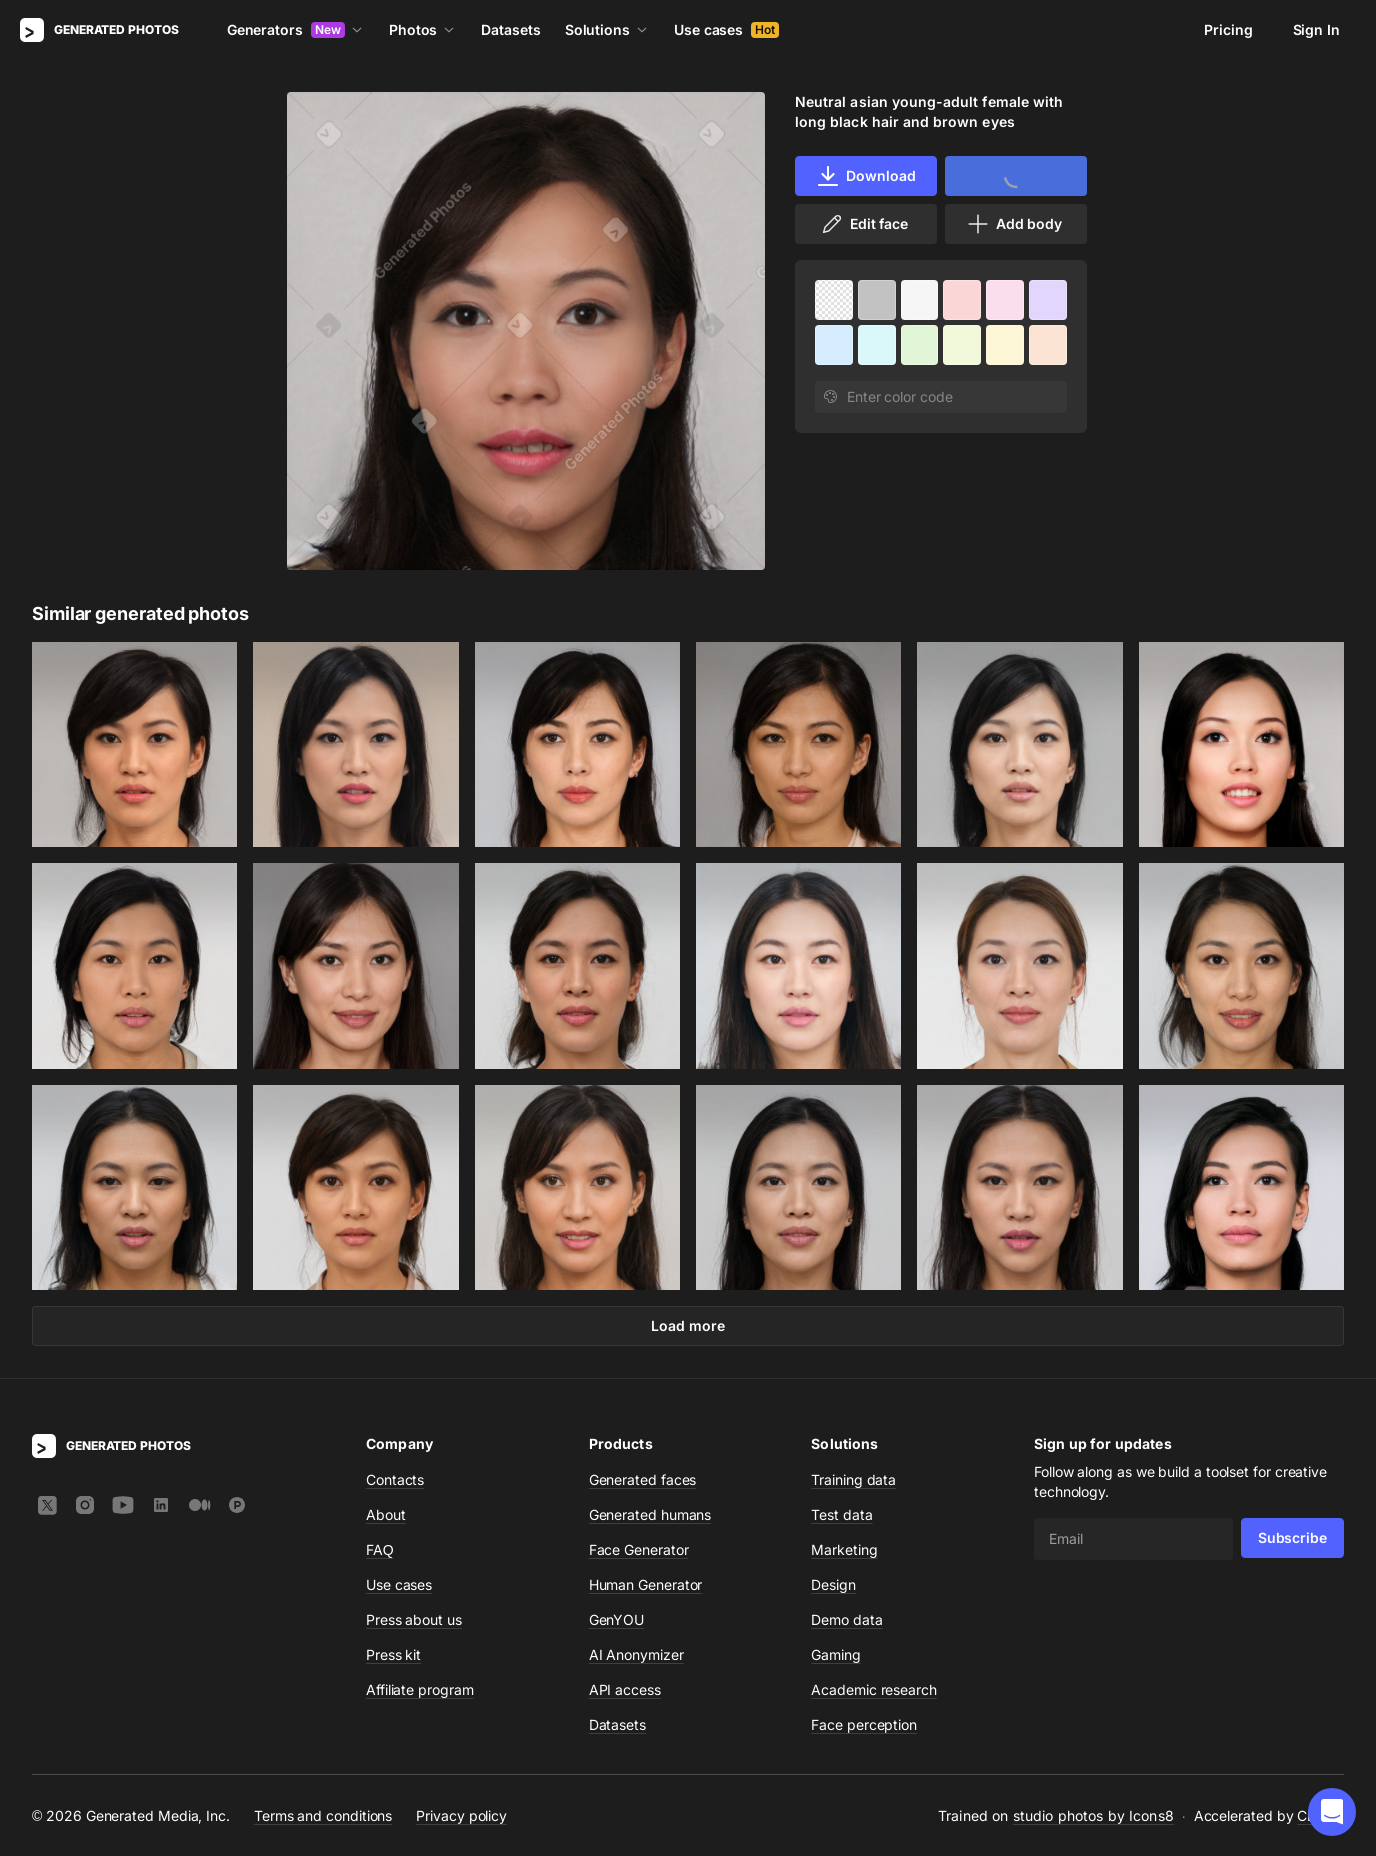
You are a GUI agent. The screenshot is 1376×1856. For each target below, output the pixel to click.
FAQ (380, 1549)
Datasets (510, 29)
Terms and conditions (323, 1815)
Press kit (393, 1654)
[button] (1332, 1812)
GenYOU (617, 1619)
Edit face (864, 224)
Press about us (414, 1619)
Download (865, 176)
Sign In (1316, 29)
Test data (841, 1514)
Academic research (874, 1689)
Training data (853, 1479)
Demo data (846, 1619)
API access (625, 1689)
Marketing (844, 1549)
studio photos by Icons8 (1093, 1815)
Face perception (864, 1724)
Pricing (1228, 29)
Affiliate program (420, 1689)
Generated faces (643, 1479)
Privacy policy (461, 1815)
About (386, 1514)
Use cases (726, 29)
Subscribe (1292, 1537)
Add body (1014, 224)
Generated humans (650, 1514)
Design (833, 1584)
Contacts (395, 1479)
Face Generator (639, 1549)
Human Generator (646, 1584)
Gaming (836, 1654)
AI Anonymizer (636, 1654)
